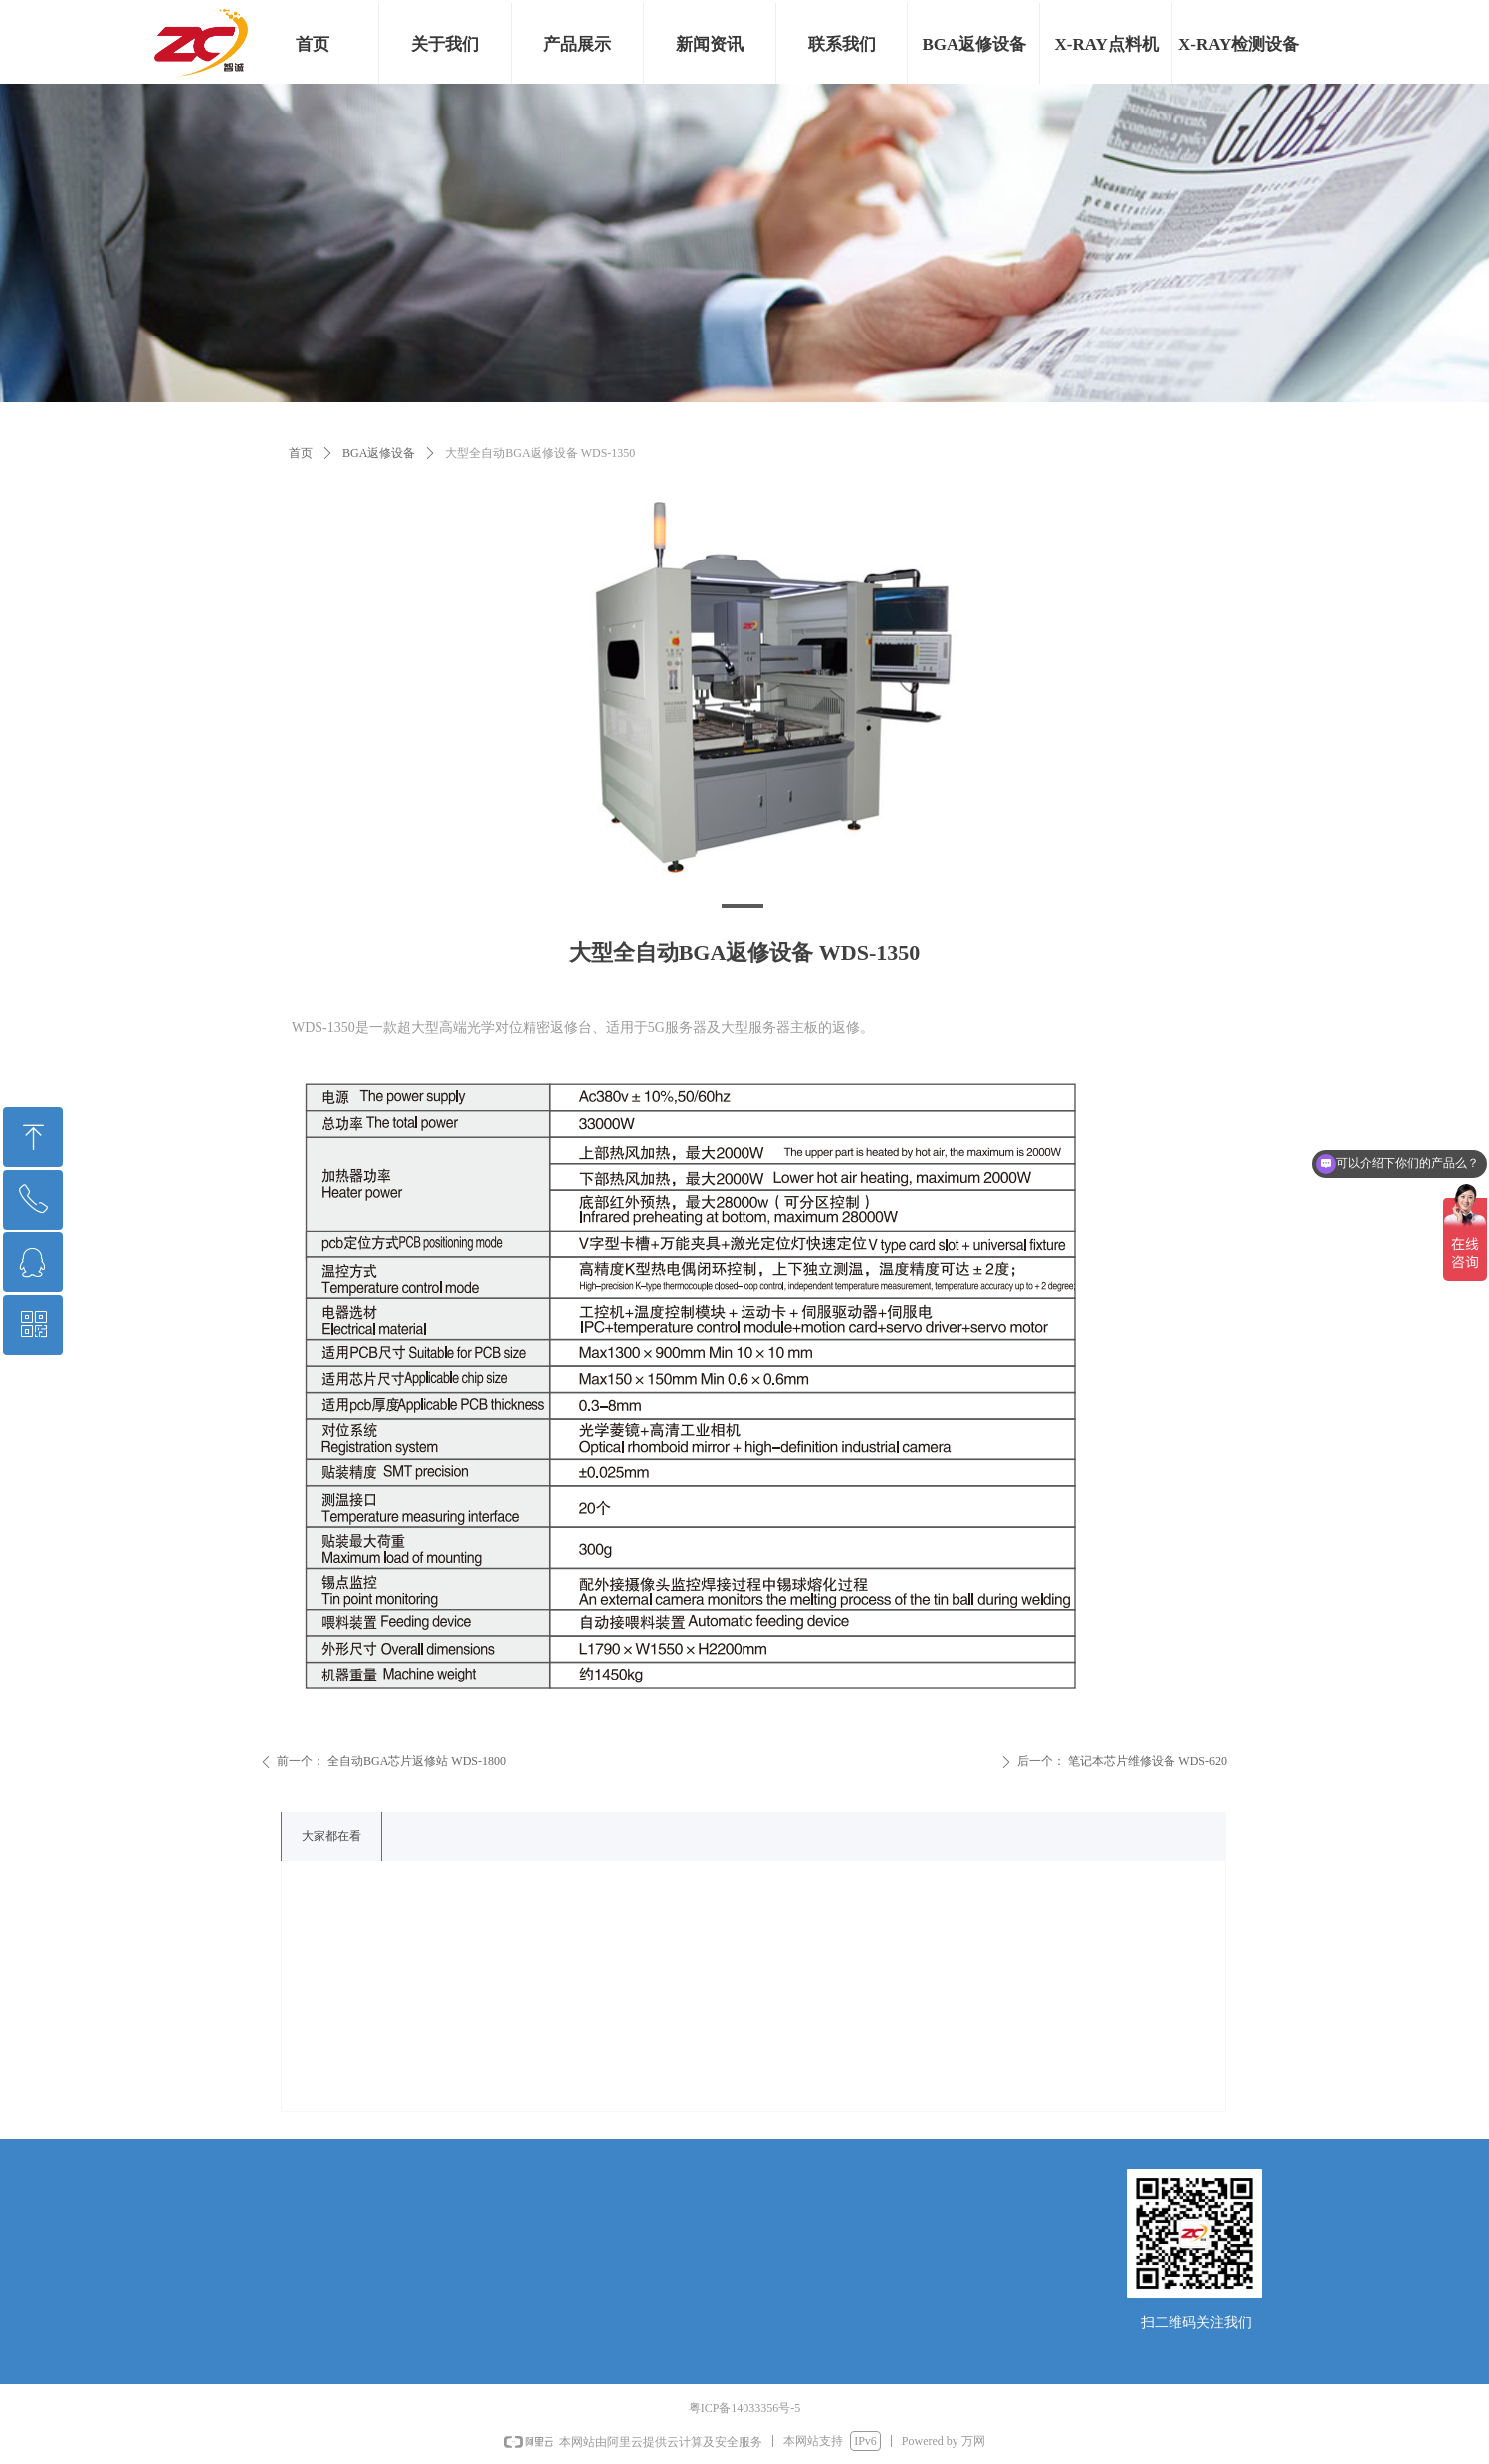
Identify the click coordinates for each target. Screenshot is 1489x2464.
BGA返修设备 (378, 453)
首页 (301, 453)
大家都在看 (331, 1836)
